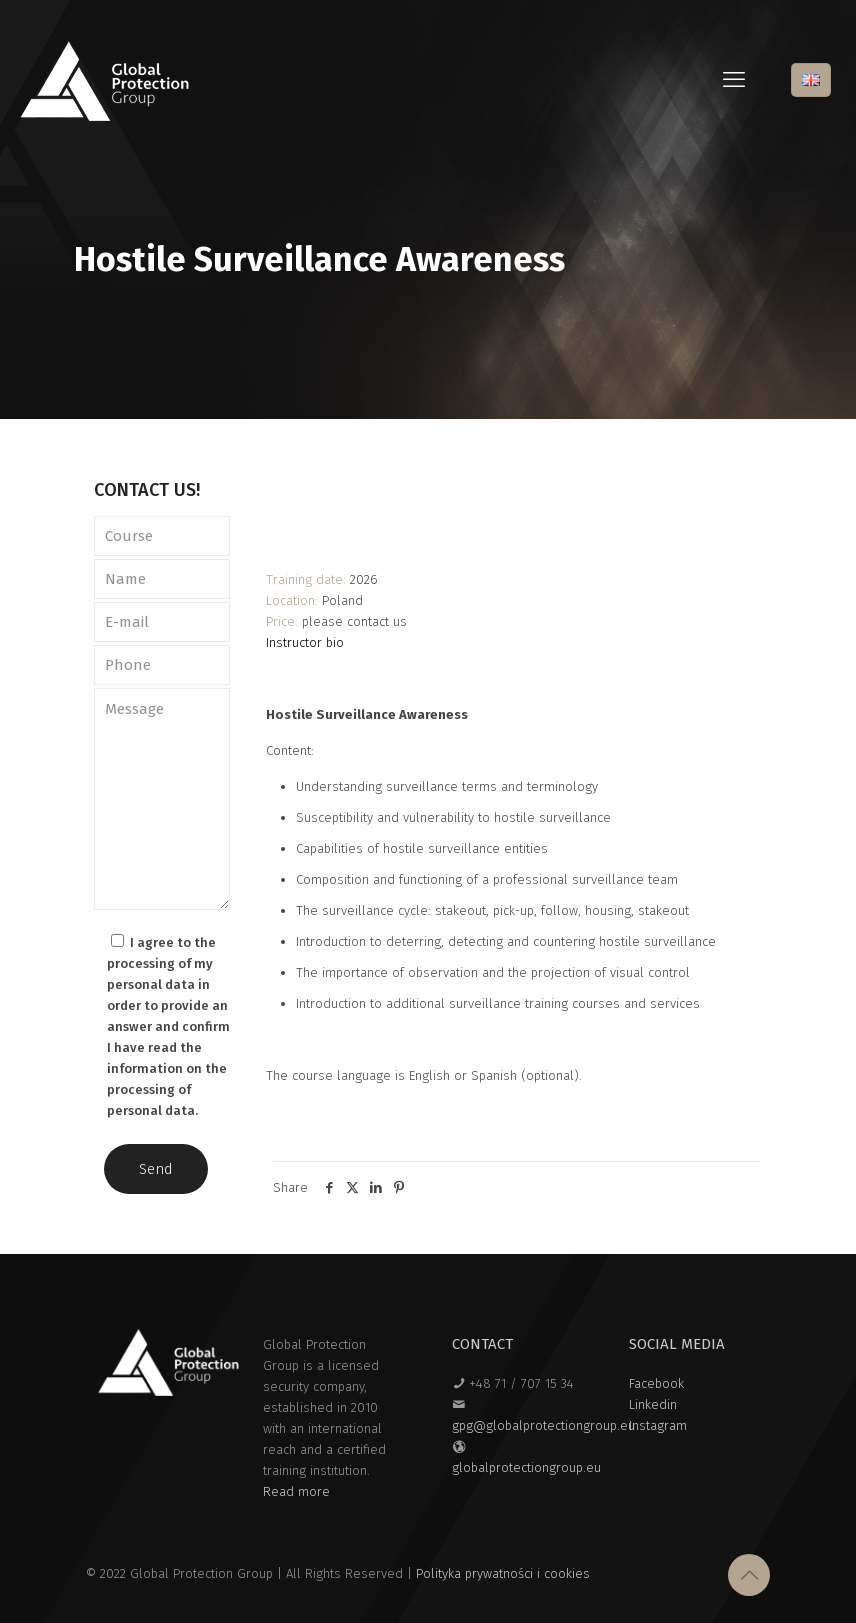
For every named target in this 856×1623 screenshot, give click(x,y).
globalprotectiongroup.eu (526, 1467)
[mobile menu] (734, 80)
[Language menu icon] (811, 80)
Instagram (658, 1425)
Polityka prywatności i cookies (503, 1573)
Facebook (656, 1383)
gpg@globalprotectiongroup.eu (543, 1425)
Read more (296, 1491)
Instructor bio (305, 642)
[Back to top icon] (749, 1575)
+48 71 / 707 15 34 (521, 1383)
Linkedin (653, 1404)
